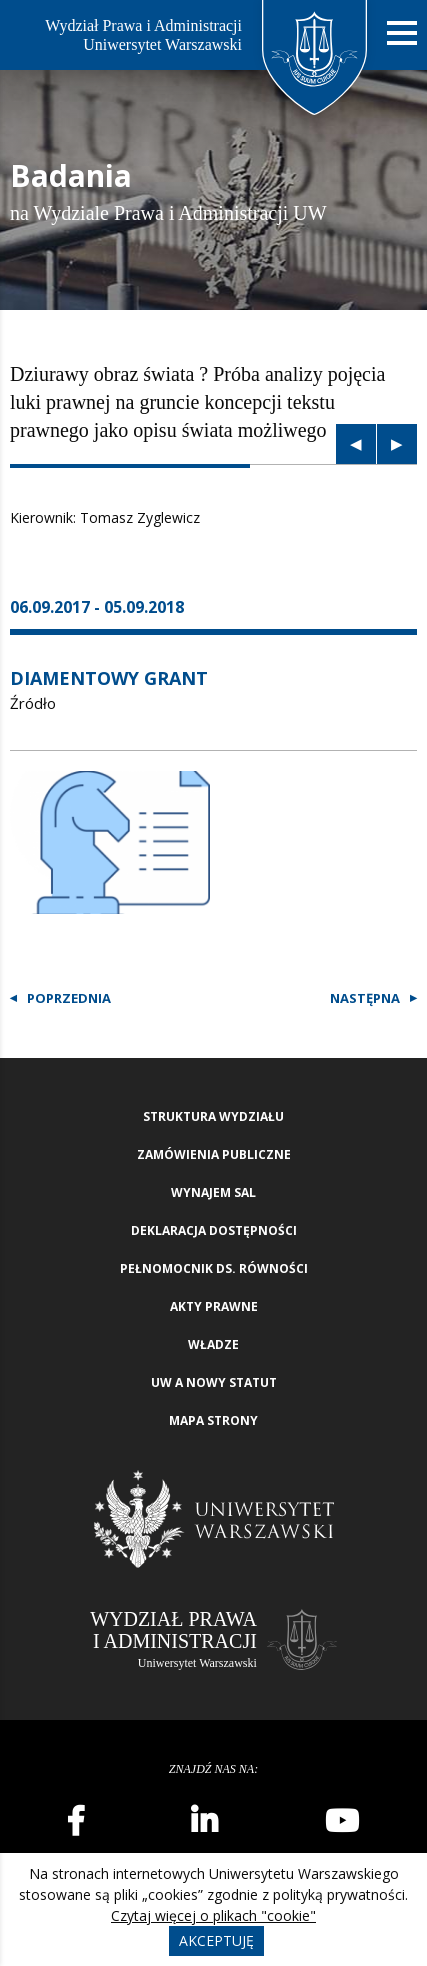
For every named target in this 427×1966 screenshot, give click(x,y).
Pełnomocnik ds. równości (214, 1268)
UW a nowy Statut (214, 1382)
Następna (365, 998)
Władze (213, 1344)
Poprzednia (69, 998)
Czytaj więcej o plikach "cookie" (213, 1915)
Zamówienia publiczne (214, 1154)
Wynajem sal (213, 1192)
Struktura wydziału (213, 1116)
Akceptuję (216, 1940)
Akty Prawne (214, 1306)
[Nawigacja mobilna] (402, 33)
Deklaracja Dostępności (214, 1230)
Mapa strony (213, 1420)
